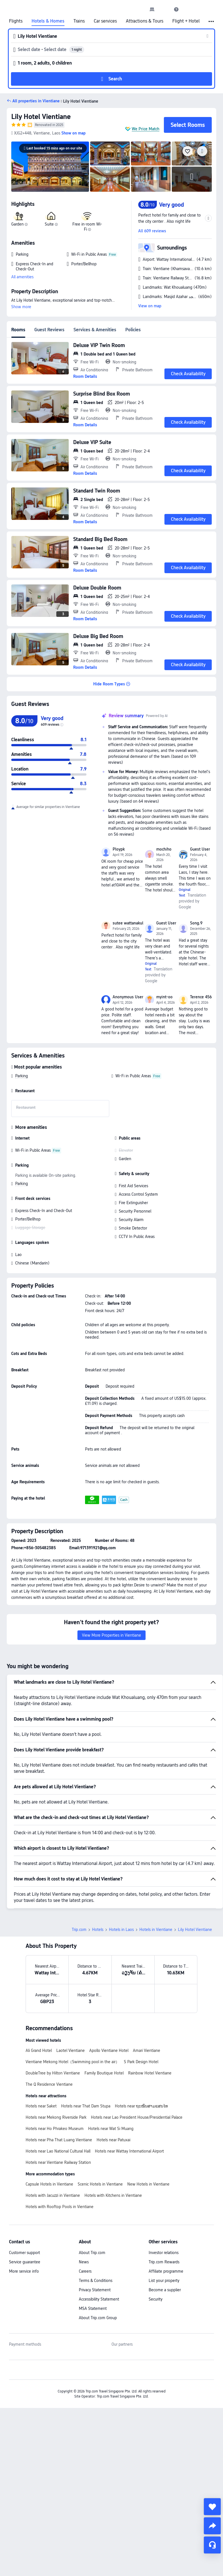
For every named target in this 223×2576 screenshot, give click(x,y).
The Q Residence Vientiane (49, 2084)
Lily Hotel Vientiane (41, 116)
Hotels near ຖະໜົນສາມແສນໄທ (141, 2106)
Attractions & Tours (144, 21)
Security (155, 2299)
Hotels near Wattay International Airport (129, 2151)
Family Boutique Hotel (104, 2073)
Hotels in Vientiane (155, 1929)
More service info (24, 2271)
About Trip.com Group (98, 2317)
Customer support (24, 2252)
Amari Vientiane (146, 2050)
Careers (85, 2271)
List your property (164, 2280)
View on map (149, 306)
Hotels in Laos (121, 1929)
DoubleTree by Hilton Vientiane (53, 2073)
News (84, 2262)
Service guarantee (24, 2262)
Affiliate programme (166, 2271)
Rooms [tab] (18, 329)
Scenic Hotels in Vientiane (100, 2184)
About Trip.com (92, 2252)
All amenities (22, 277)
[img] (50, 167)
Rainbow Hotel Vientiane (149, 2073)
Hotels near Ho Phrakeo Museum (55, 2128)
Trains (79, 21)
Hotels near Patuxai (113, 2140)
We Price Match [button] (145, 129)
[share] (212, 2525)
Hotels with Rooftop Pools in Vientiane (59, 2206)
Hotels (97, 1929)
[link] (152, 9)
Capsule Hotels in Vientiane (49, 2184)
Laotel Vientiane (70, 2050)
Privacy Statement (95, 2290)
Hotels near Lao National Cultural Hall (58, 2151)
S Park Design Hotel (141, 2062)
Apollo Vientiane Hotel (108, 2050)
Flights (16, 21)
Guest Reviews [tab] (49, 329)
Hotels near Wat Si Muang (110, 2128)
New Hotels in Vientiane (148, 2184)
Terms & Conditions (95, 2280)
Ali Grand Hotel (39, 2050)
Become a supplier (165, 2290)
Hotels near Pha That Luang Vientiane (59, 2140)
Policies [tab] (133, 329)
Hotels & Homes (48, 21)
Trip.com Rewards (164, 2262)
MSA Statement (93, 2308)
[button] (164, 9)
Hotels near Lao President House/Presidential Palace (136, 2117)
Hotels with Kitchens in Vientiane (113, 2195)
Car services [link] (105, 21)
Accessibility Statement (99, 2299)
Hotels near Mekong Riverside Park (56, 2117)
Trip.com (79, 1929)
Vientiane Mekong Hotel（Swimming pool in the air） (72, 2062)
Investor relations (164, 2252)
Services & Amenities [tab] (94, 329)
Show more (21, 306)
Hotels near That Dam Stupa (85, 2106)
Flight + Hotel (186, 21)
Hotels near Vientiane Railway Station (58, 2162)
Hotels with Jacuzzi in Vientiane (53, 2195)
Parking (21, 1076)
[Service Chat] (212, 2545)
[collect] (212, 2506)
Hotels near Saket (41, 2106)
